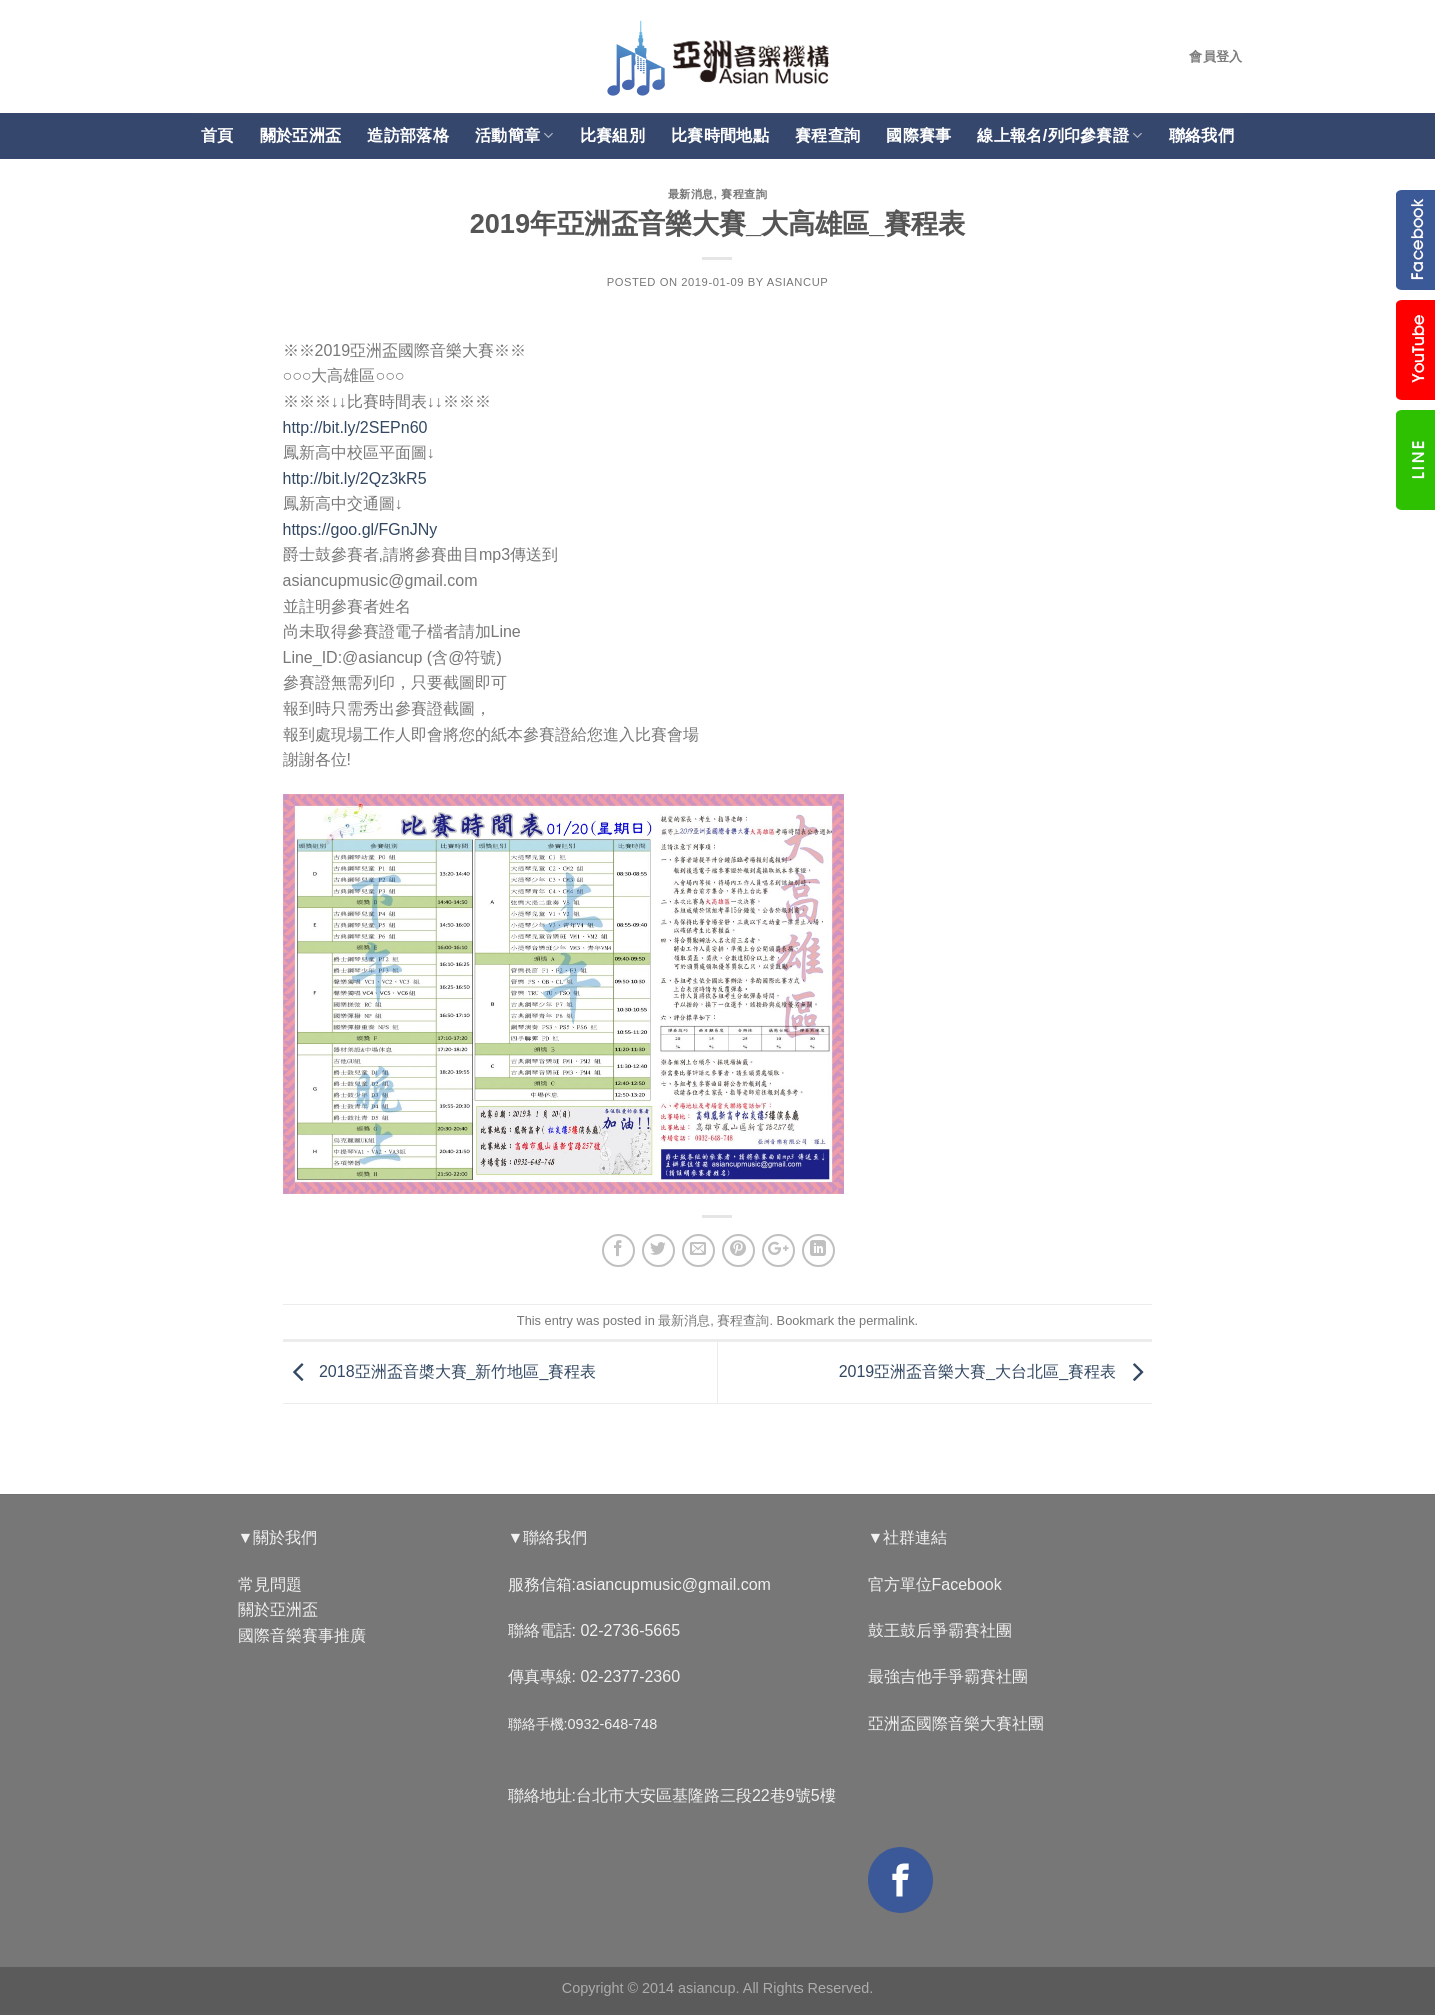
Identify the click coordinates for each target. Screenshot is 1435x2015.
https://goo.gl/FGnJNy (360, 529)
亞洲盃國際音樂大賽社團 (956, 1723)
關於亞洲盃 (301, 135)
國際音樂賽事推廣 (302, 1635)
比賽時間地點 (720, 135)
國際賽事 (918, 135)
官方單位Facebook (935, 1584)
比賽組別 (612, 135)
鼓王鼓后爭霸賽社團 (940, 1630)
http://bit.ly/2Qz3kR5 (355, 478)
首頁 (217, 135)
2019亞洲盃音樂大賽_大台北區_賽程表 (996, 1371)
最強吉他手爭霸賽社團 (948, 1676)
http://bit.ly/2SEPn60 (355, 427)
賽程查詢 (827, 135)
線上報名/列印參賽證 (1059, 135)
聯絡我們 (1201, 135)
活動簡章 (514, 135)
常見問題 (270, 1584)
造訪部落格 (408, 135)
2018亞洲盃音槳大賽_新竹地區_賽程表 (440, 1371)
